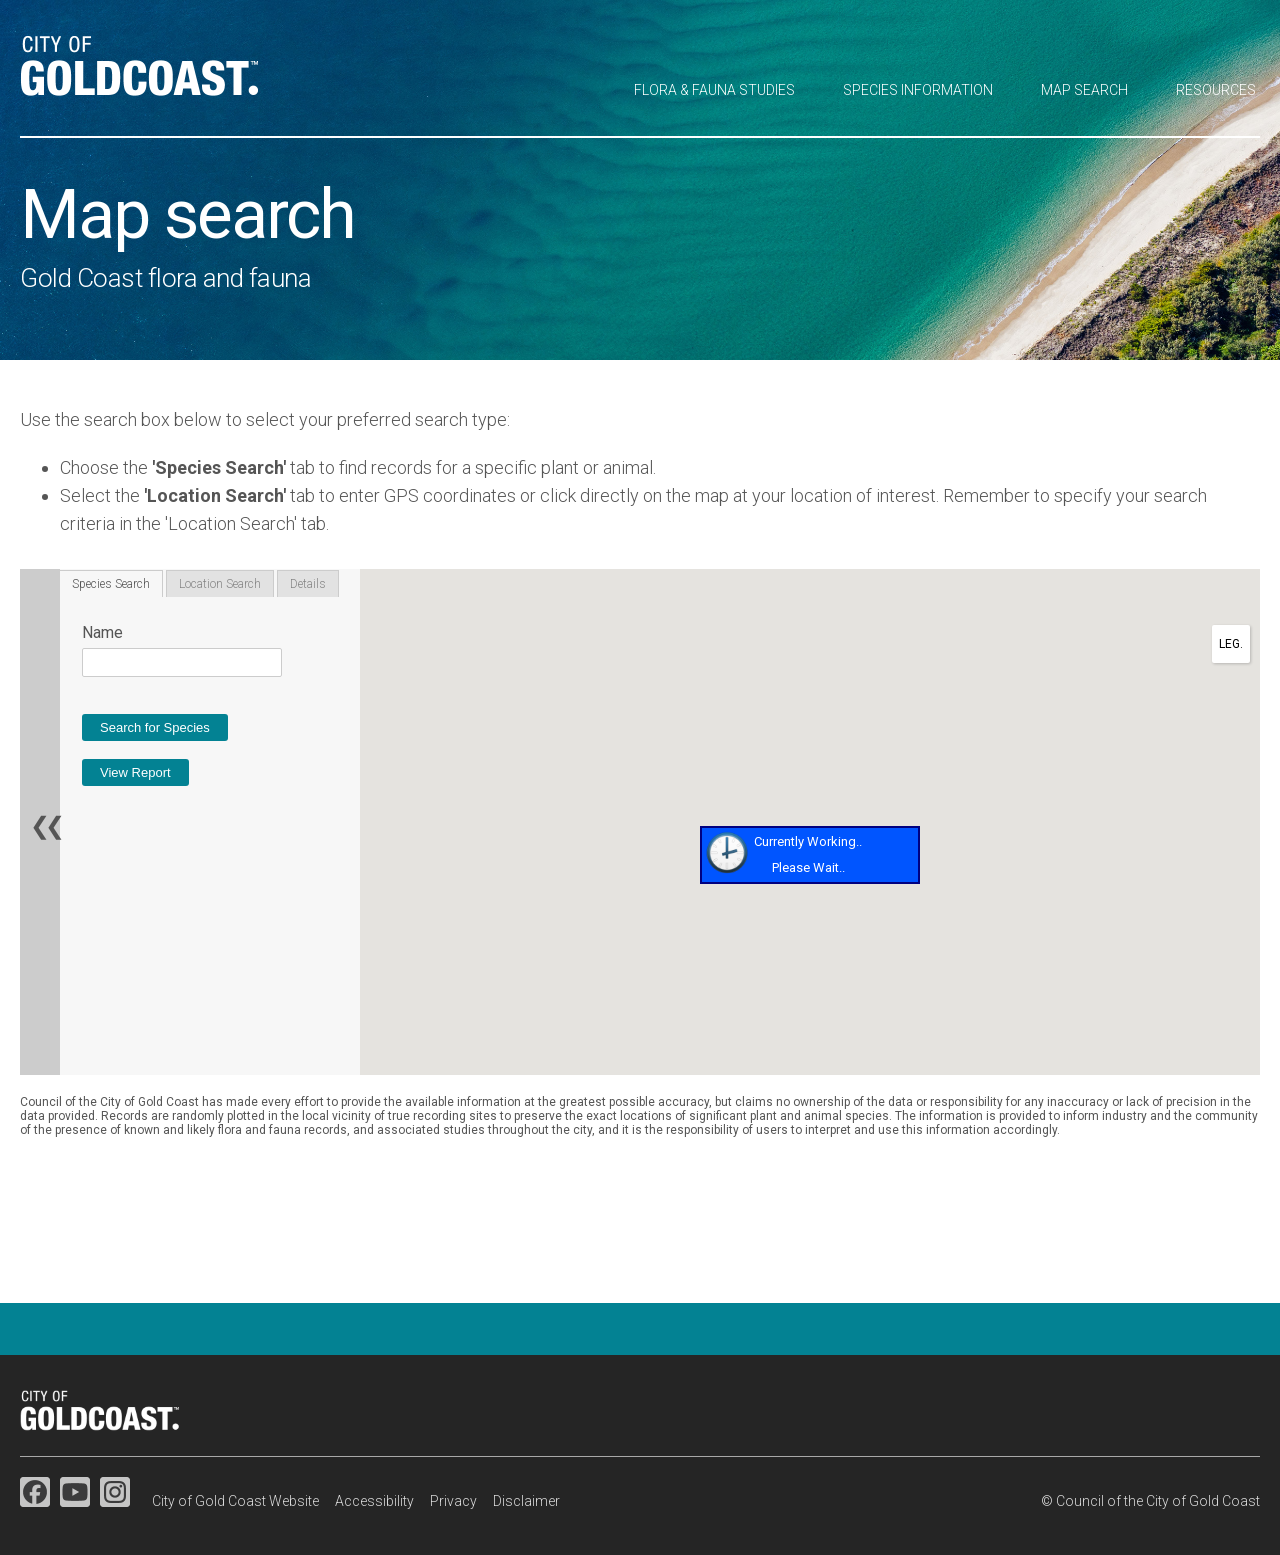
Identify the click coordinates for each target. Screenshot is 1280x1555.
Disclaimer (526, 1501)
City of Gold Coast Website (235, 1501)
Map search (1084, 90)
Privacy (453, 1501)
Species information (918, 90)
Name (102, 632)
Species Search (111, 584)
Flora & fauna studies (714, 90)
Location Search (220, 584)
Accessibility (374, 1501)
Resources (1216, 90)
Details (308, 584)
